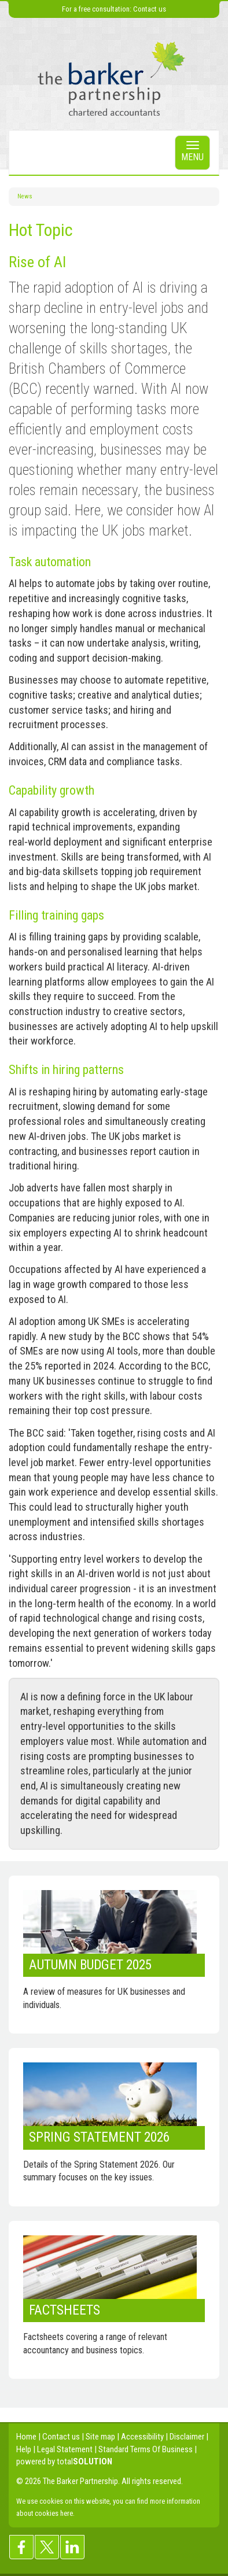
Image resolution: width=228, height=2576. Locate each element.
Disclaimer (187, 2436)
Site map (100, 2436)
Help (23, 2449)
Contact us (149, 9)
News (24, 196)
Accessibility (142, 2436)
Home (26, 2436)
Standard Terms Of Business (145, 2449)
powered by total (64, 2461)
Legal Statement (65, 2449)
